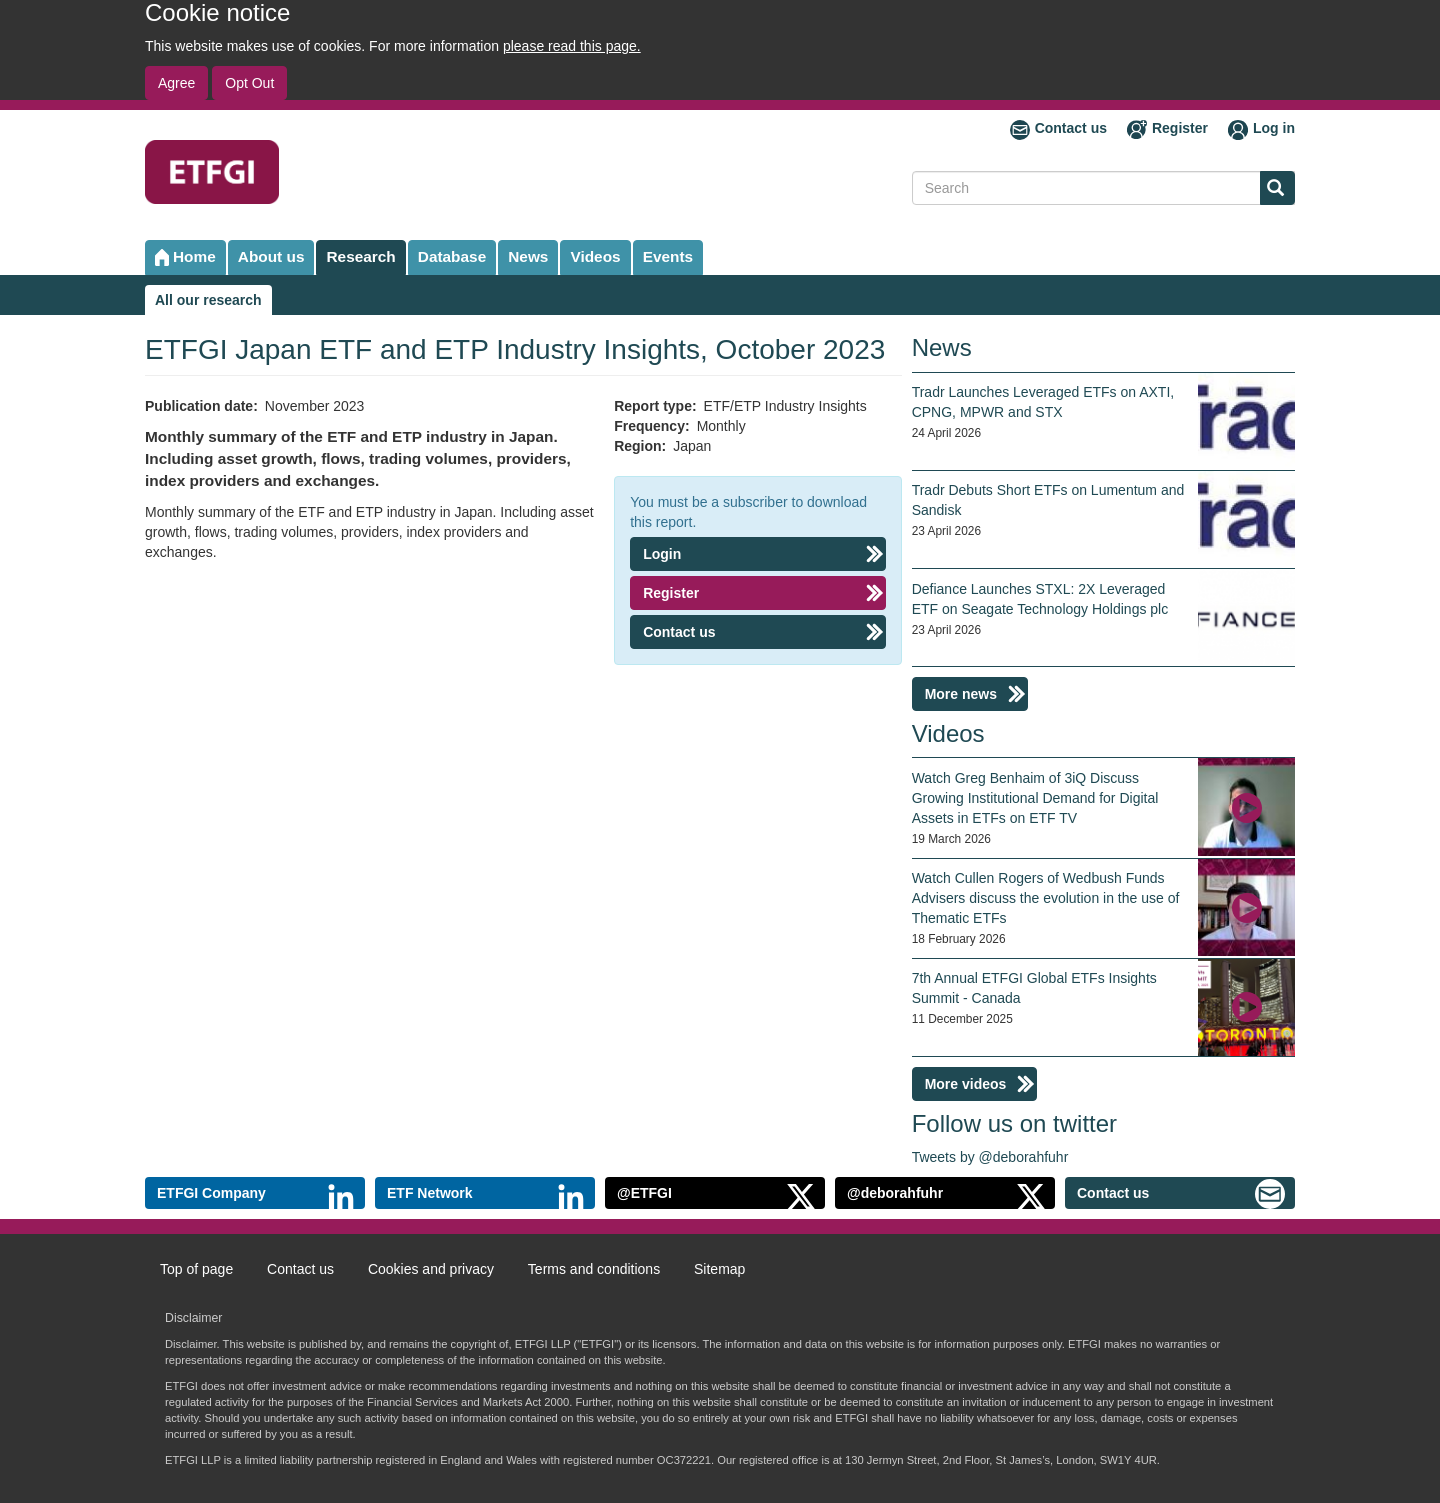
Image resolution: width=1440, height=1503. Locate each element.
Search (1272, 189)
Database (452, 256)
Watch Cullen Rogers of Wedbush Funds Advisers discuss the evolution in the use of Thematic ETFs (1046, 898)
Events (668, 256)
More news (961, 694)
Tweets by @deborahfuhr (990, 1157)
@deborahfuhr (895, 1193)
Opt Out (249, 83)
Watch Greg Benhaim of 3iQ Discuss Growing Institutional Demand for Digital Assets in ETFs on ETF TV (1035, 798)
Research (360, 256)
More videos (966, 1084)
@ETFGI (644, 1193)
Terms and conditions (594, 1269)
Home (194, 256)
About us (271, 256)
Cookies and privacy (431, 1269)
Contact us (1071, 128)
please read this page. (572, 46)
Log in (1274, 128)
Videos (595, 256)
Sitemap (719, 1269)
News (528, 256)
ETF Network (430, 1193)
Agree (176, 83)
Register (1180, 128)
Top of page (196, 1269)
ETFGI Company (211, 1193)
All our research (208, 300)
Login (662, 554)
